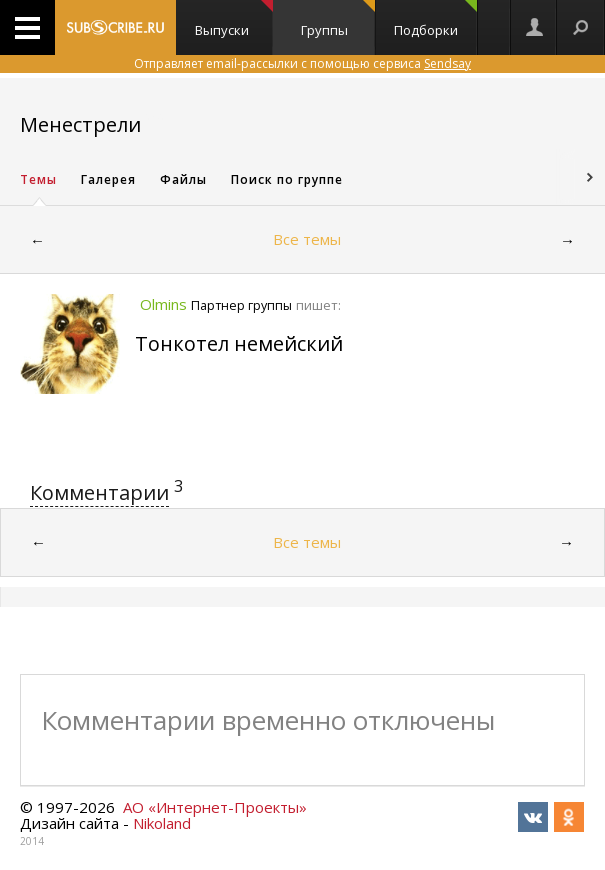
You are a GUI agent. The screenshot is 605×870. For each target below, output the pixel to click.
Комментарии (99, 492)
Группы (338, 19)
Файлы (183, 179)
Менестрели (80, 124)
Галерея (108, 179)
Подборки (435, 19)
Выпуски (233, 19)
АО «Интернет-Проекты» (215, 807)
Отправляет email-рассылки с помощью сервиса (302, 63)
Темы (38, 179)
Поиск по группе (287, 179)
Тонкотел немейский (239, 343)
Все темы (307, 239)
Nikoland (162, 823)
